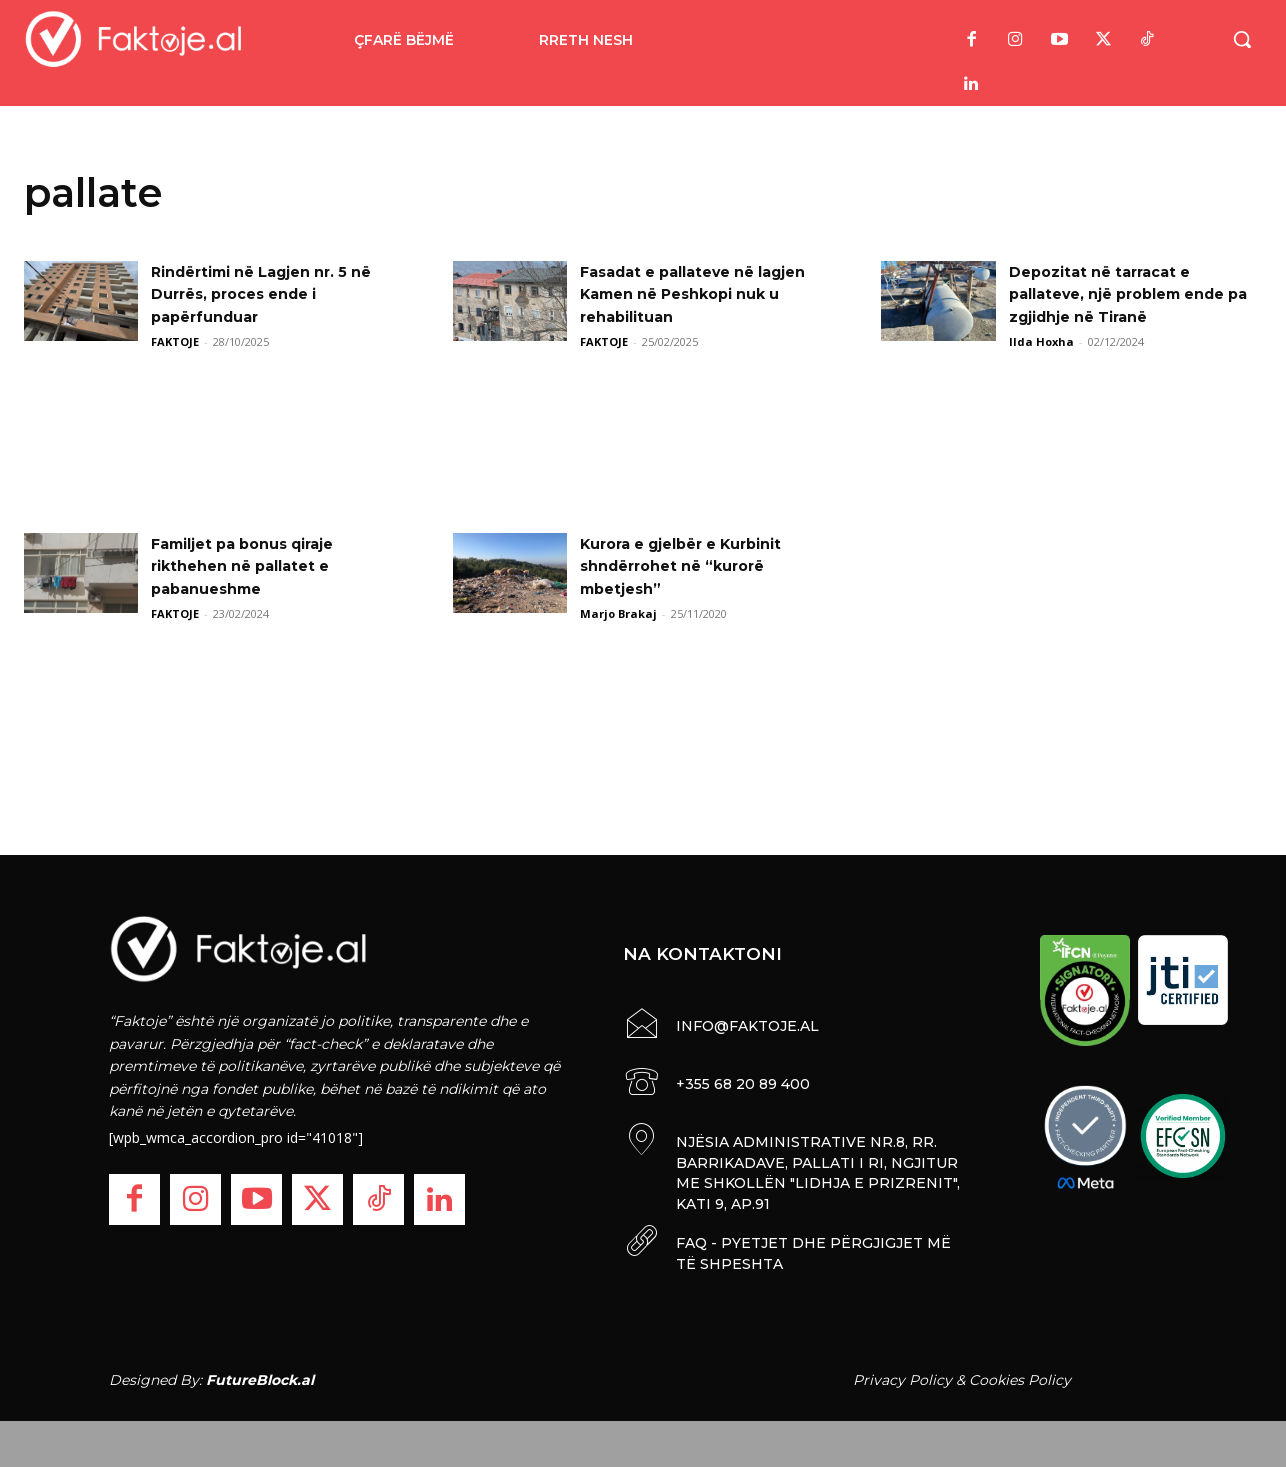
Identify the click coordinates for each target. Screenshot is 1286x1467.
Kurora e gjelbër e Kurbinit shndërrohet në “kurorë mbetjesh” (695, 566)
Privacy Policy (902, 1375)
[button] (1242, 39)
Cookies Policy (1020, 1375)
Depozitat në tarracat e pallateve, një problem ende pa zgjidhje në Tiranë (1131, 294)
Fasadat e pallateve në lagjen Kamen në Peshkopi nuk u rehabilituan (695, 294)
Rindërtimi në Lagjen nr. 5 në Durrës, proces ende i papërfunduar (276, 294)
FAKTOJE (175, 341)
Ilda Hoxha (1041, 341)
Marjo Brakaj (618, 613)
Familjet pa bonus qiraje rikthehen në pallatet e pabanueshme (255, 566)
